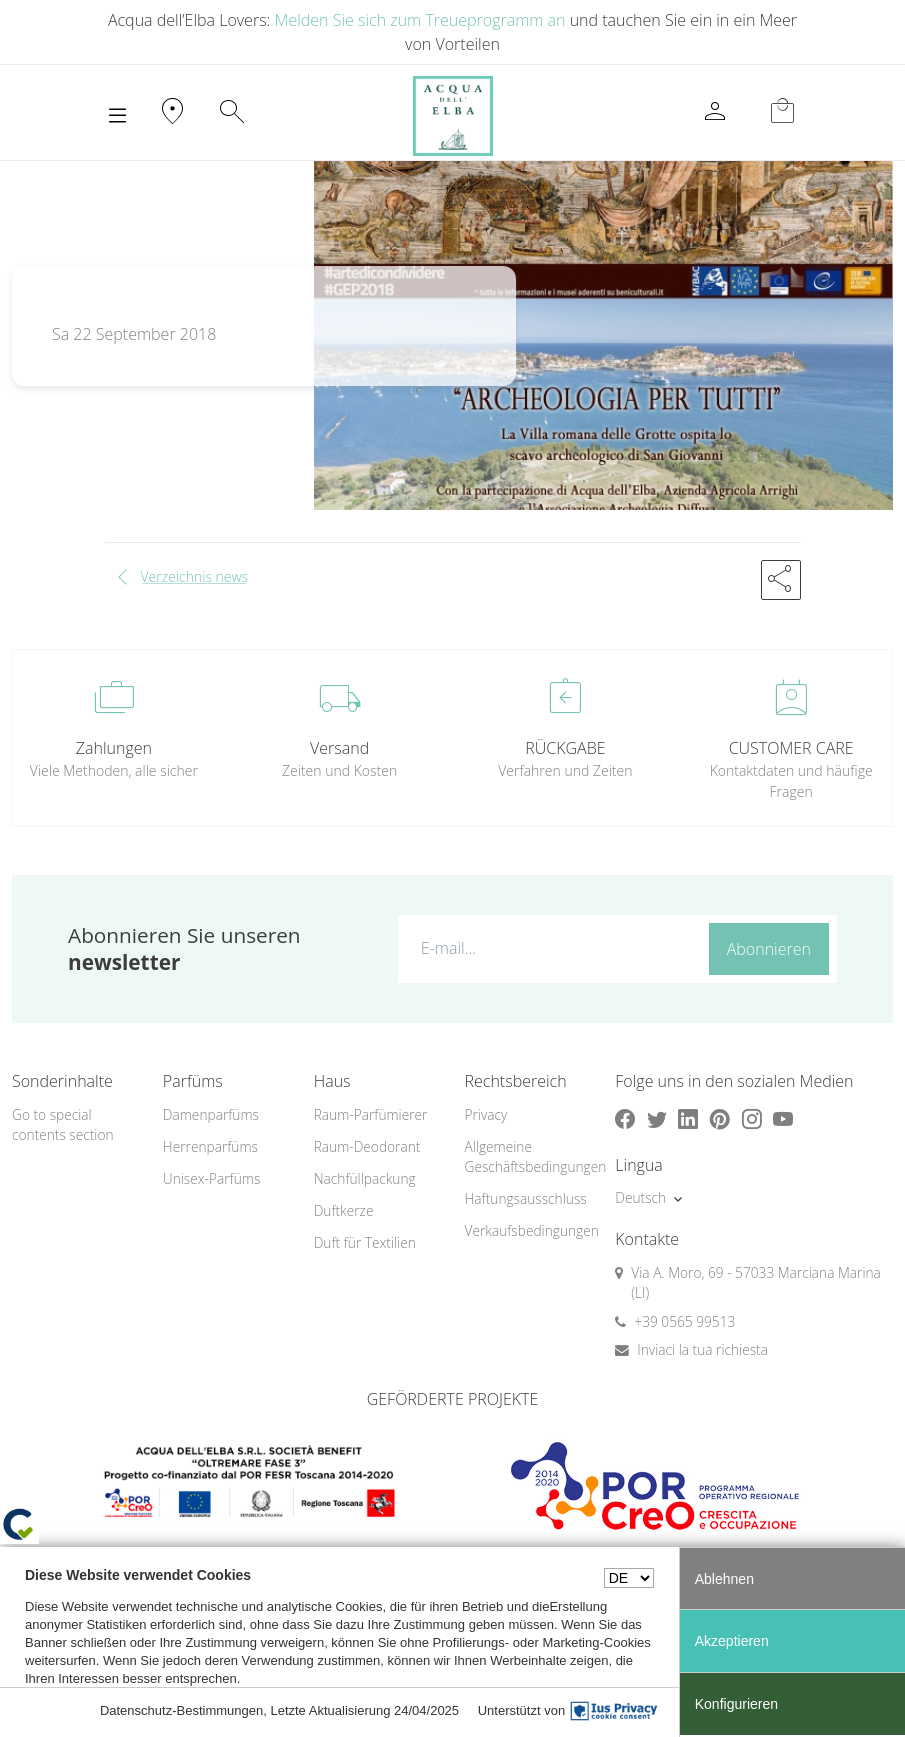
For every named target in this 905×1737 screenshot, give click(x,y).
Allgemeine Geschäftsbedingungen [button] (527, 1157)
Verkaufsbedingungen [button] (527, 1230)
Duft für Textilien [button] (365, 1242)
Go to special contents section (63, 1125)
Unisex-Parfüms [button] (211, 1178)
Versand (339, 748)
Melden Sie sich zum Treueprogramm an (420, 20)
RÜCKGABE (565, 748)
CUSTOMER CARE (791, 748)
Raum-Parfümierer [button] (371, 1114)
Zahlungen (114, 748)
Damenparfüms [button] (211, 1114)
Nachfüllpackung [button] (365, 1178)
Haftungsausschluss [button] (525, 1198)
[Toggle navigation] (117, 116)
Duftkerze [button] (344, 1210)
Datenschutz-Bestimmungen (181, 1710)
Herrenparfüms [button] (210, 1146)
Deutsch (640, 1197)
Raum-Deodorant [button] (367, 1146)
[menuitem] (226, 1115)
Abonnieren (769, 949)
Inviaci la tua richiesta (702, 1349)
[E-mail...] (549, 948)
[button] (781, 580)
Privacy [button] (485, 1114)
